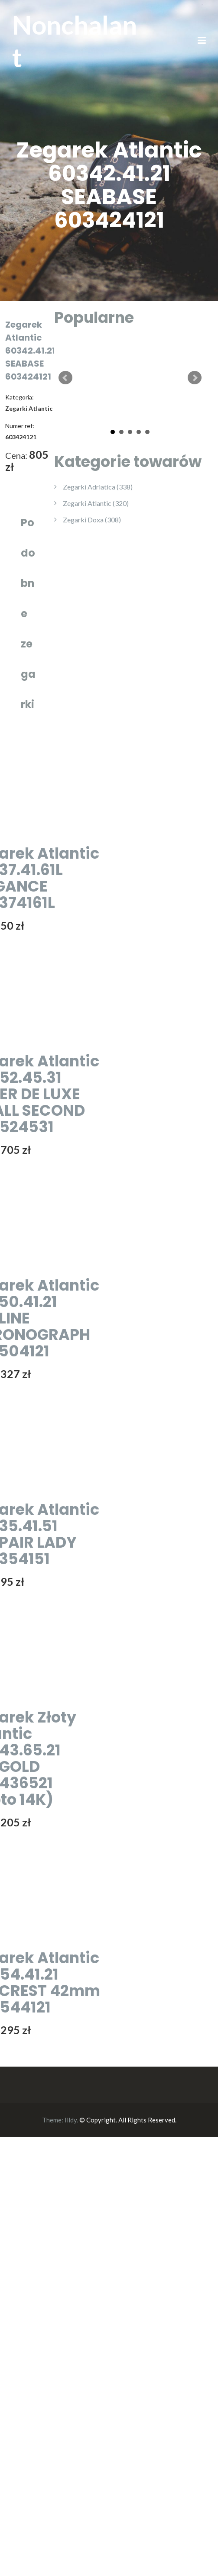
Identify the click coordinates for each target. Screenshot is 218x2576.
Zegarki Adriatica (98, 487)
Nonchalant (74, 41)
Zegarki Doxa (92, 519)
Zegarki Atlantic (96, 503)
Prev (65, 378)
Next (195, 378)
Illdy (71, 2120)
